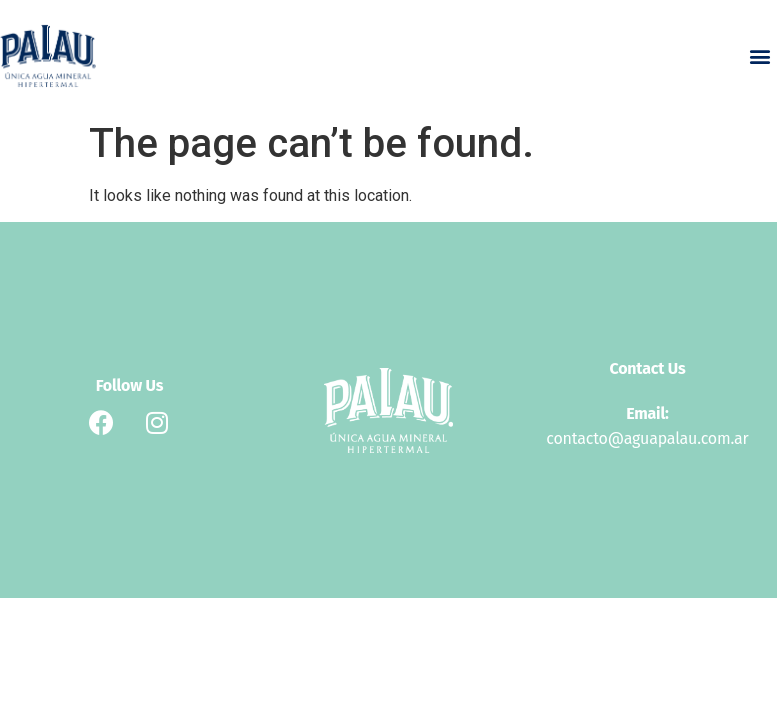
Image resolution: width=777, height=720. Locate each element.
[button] (760, 56)
